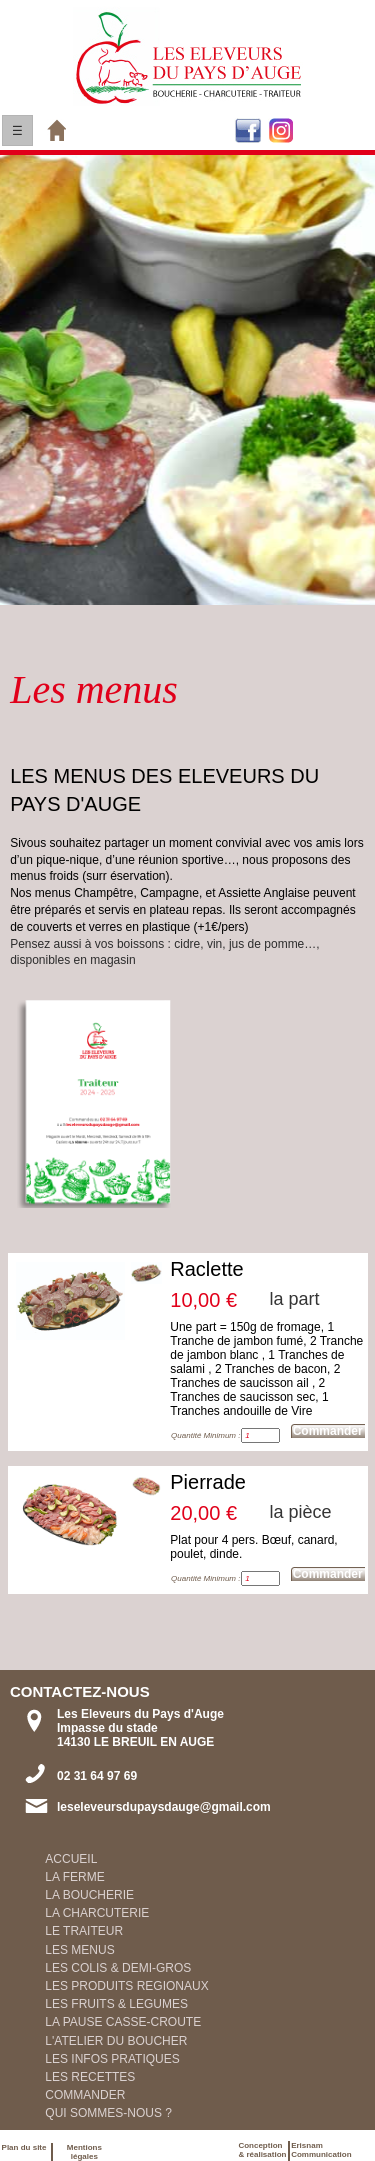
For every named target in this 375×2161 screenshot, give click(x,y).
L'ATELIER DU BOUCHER (116, 2041)
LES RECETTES (90, 2077)
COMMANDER (85, 2095)
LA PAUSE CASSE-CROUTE (123, 2022)
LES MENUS (79, 1950)
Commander (328, 1431)
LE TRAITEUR (84, 1931)
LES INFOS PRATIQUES (112, 2059)
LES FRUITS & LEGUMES (116, 2004)
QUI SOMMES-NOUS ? (108, 2113)
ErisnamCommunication (321, 2150)
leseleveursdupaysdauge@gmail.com (164, 1807)
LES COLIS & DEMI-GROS (118, 1968)
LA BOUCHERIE (89, 1895)
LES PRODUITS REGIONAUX (126, 1986)
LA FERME (74, 1877)
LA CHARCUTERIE (97, 1913)
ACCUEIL (71, 1859)
